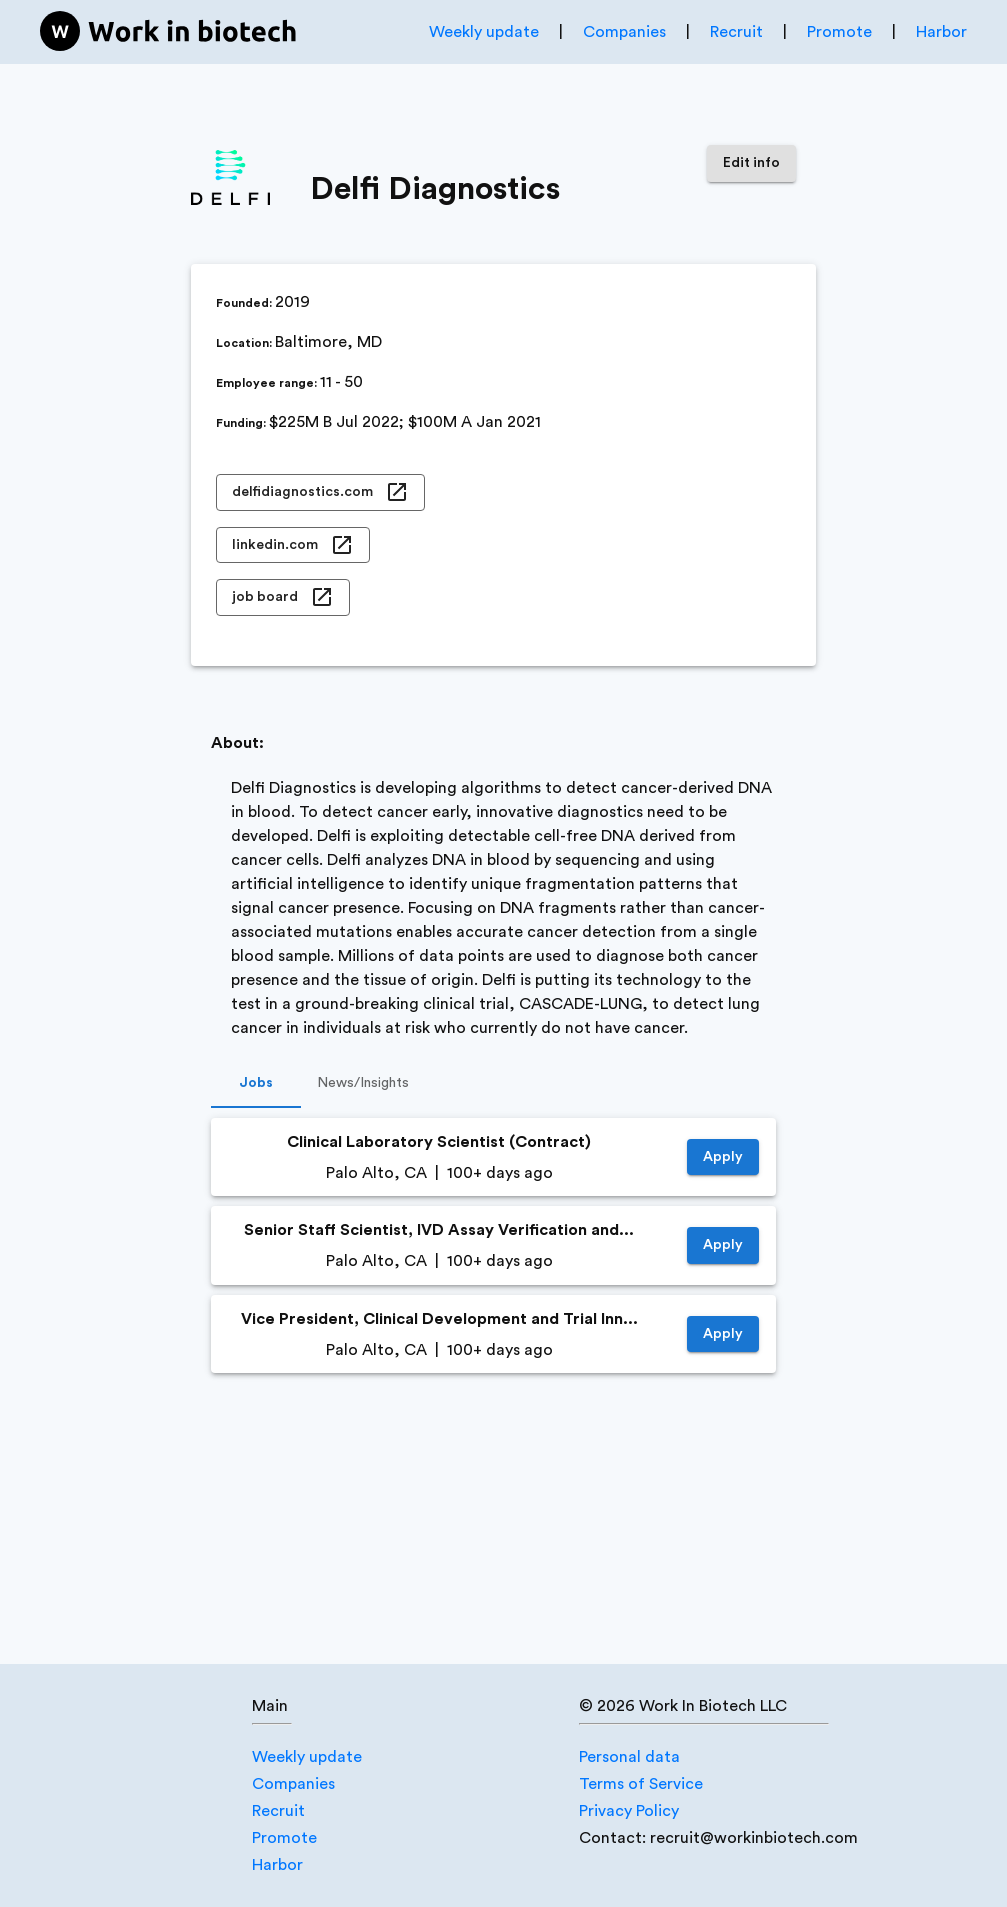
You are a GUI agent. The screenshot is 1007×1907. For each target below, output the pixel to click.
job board (283, 597)
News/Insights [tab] (363, 1084)
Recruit (736, 32)
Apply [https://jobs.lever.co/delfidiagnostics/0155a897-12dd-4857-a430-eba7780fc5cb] (723, 1245)
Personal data (629, 1757)
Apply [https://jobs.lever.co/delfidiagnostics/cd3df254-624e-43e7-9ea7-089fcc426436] (723, 1157)
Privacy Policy (629, 1811)
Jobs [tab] (256, 1084)
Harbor (941, 32)
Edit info (751, 163)
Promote (839, 32)
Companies (624, 32)
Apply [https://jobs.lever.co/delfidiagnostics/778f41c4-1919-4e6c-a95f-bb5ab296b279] (723, 1334)
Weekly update (484, 32)
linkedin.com (293, 545)
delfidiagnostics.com (320, 492)
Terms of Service (641, 1784)
